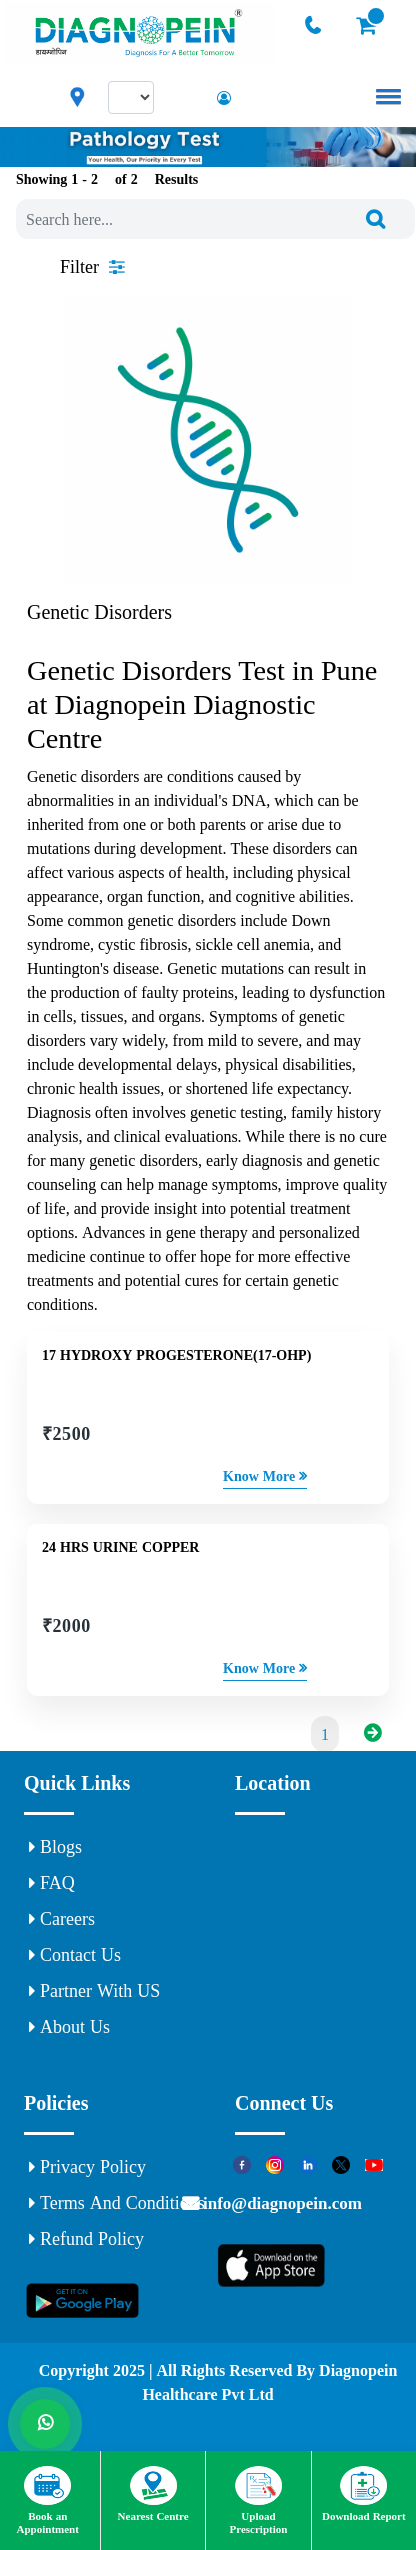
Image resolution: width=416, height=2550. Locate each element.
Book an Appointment (48, 2500)
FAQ (52, 1883)
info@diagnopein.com (280, 2202)
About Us (69, 2027)
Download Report (364, 2494)
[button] (385, 96)
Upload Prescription (259, 2500)
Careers (62, 1919)
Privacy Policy (87, 2167)
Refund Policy (86, 2239)
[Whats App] (45, 2424)
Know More (265, 1476)
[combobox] (215, 219)
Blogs (55, 1847)
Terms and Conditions (117, 2203)
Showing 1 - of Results (107, 179)
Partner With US (94, 1991)
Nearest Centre (153, 2494)
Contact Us (75, 1955)
